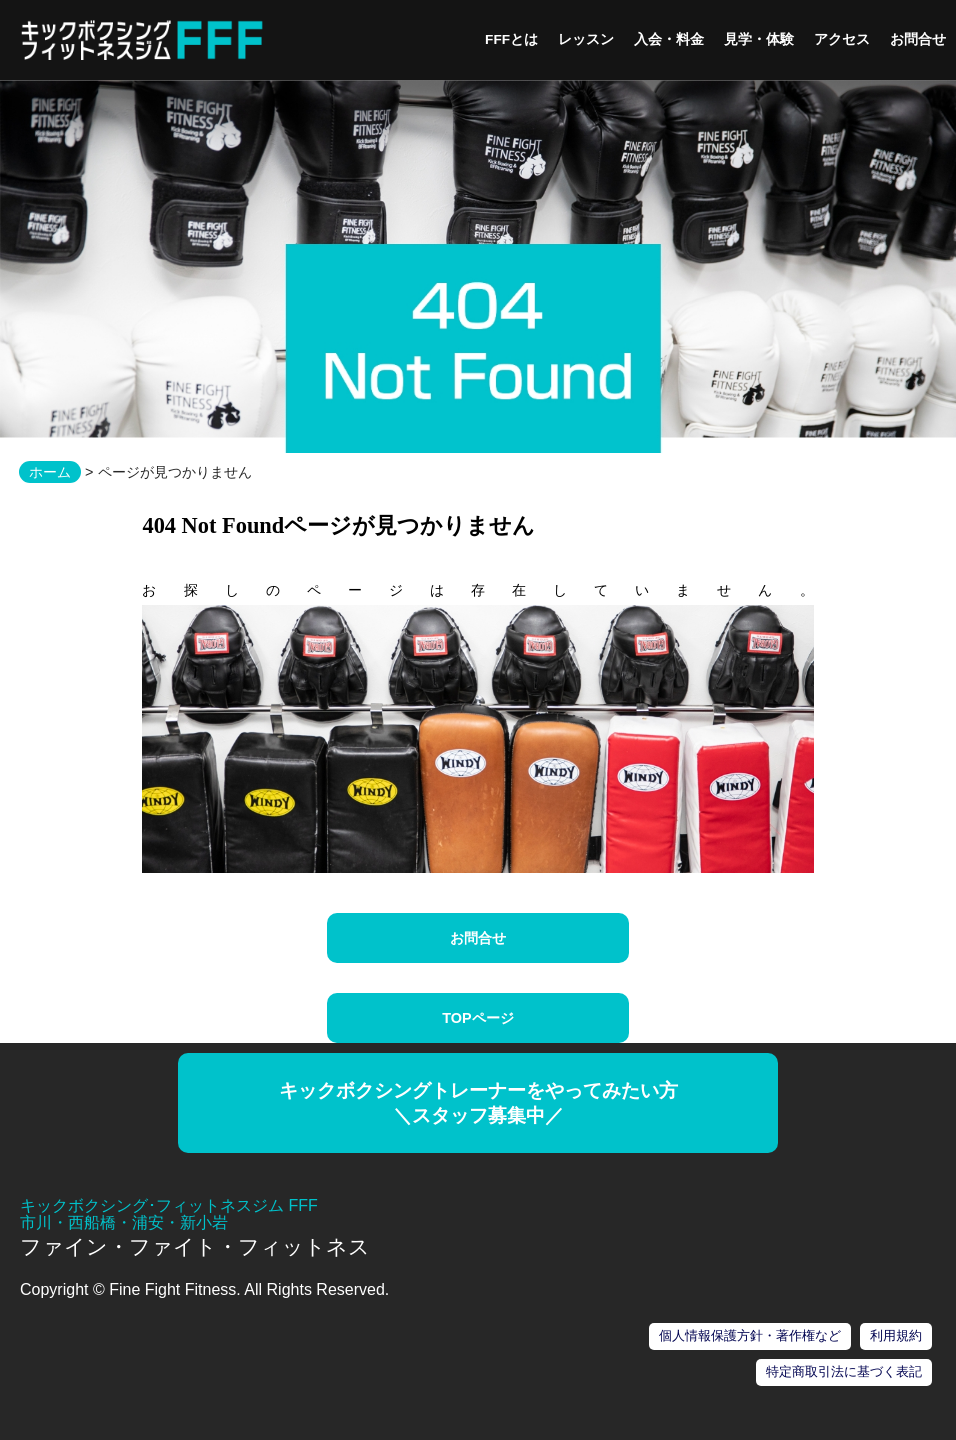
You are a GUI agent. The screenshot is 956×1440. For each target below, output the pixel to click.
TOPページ (477, 1018)
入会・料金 (669, 39)
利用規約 (896, 1335)
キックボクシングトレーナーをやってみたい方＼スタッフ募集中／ (478, 1103)
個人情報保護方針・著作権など (750, 1335)
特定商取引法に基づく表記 (844, 1371)
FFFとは (511, 39)
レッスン (586, 39)
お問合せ (918, 39)
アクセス (842, 39)
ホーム (50, 472)
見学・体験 (759, 39)
